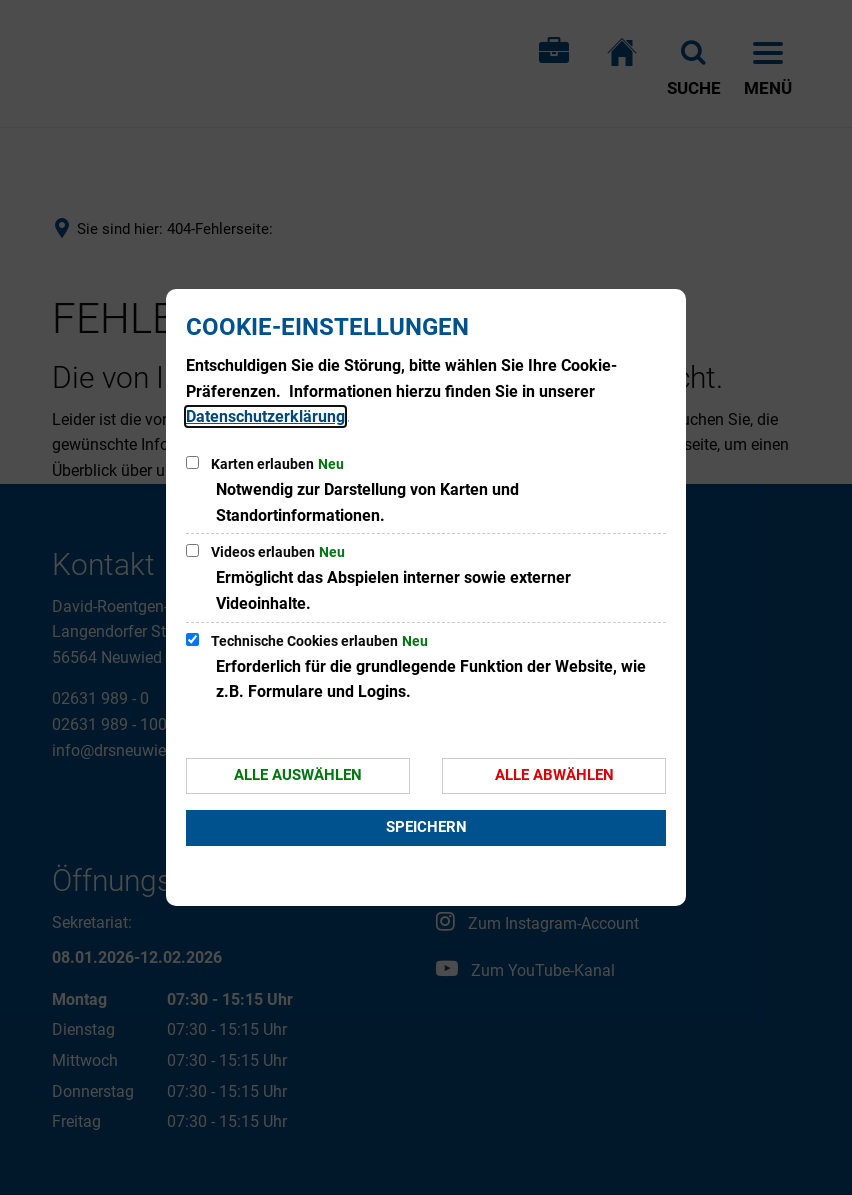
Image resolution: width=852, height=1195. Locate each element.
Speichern (426, 827)
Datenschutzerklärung (265, 416)
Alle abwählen (554, 775)
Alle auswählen (298, 775)
